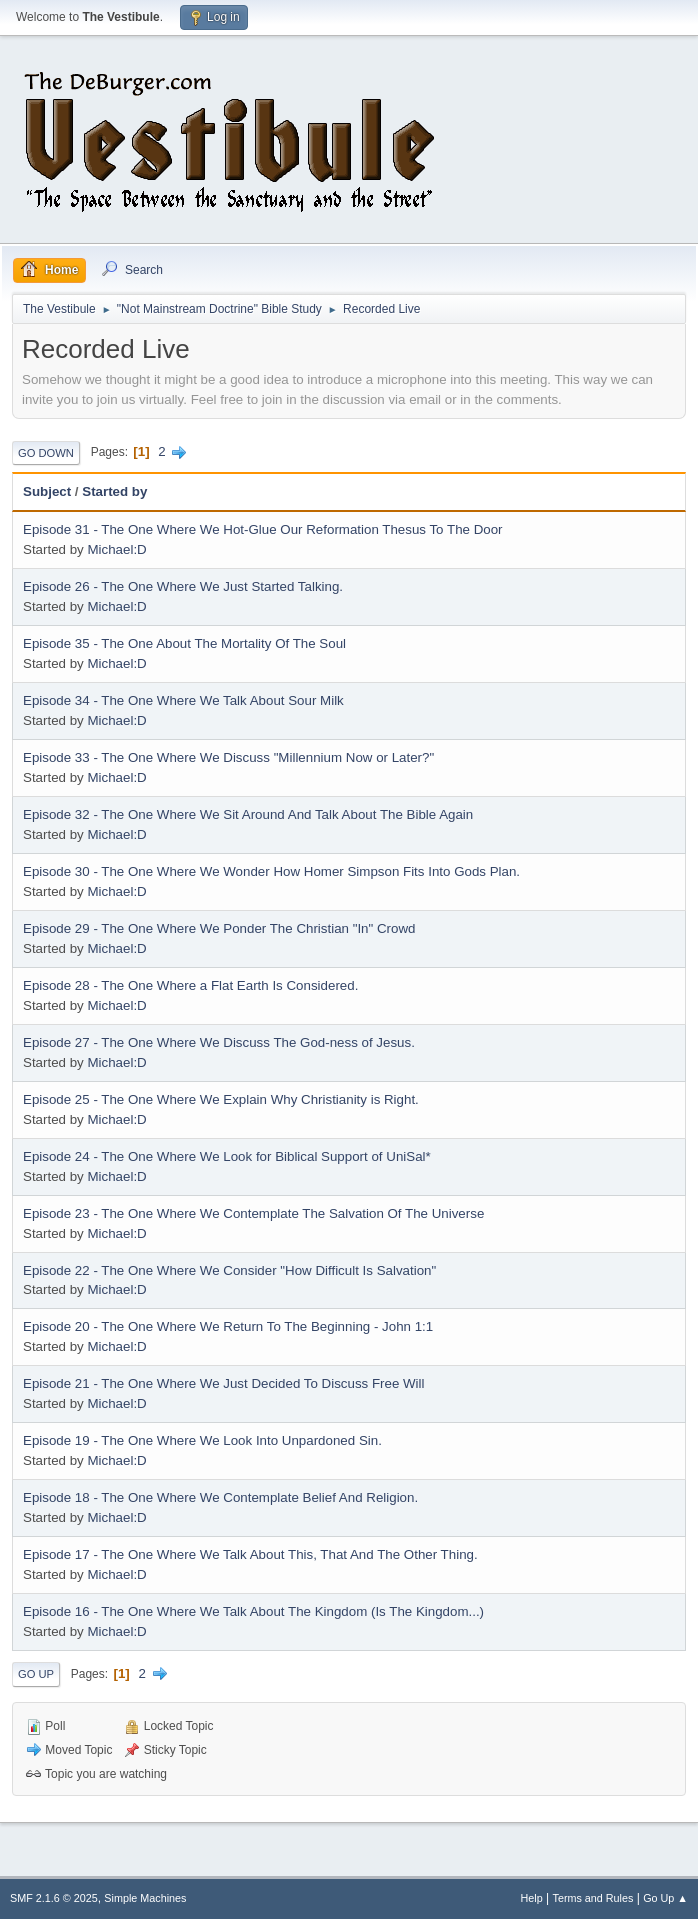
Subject (47, 491)
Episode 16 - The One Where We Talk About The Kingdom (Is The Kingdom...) (253, 1611)
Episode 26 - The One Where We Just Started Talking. (183, 586)
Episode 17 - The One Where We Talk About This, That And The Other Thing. (250, 1554)
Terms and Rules (593, 1898)
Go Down (46, 453)
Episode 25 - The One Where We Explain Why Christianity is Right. (221, 1099)
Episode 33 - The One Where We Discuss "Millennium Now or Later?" (228, 757)
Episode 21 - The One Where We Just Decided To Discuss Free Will (224, 1383)
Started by (114, 491)
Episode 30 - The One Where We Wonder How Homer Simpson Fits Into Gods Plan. (271, 871)
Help (532, 1898)
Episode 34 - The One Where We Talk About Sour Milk (183, 700)
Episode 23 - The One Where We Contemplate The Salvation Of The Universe (253, 1213)
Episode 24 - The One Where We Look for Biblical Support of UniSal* (227, 1156)
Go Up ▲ (665, 1898)
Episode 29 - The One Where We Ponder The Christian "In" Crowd (219, 928)
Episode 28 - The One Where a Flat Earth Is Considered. (190, 985)
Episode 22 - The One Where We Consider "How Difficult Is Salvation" (229, 1270)
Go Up (36, 1674)
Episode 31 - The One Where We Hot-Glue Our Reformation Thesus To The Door (263, 529)
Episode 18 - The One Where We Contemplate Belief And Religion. (220, 1497)
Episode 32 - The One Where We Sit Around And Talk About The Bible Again (248, 814)
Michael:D (116, 549)
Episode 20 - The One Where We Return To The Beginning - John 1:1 (228, 1326)
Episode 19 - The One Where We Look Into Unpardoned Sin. (202, 1440)
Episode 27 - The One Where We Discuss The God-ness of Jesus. (219, 1042)
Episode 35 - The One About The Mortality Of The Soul (184, 643)
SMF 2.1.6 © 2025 (54, 1898)
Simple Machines (145, 1898)
